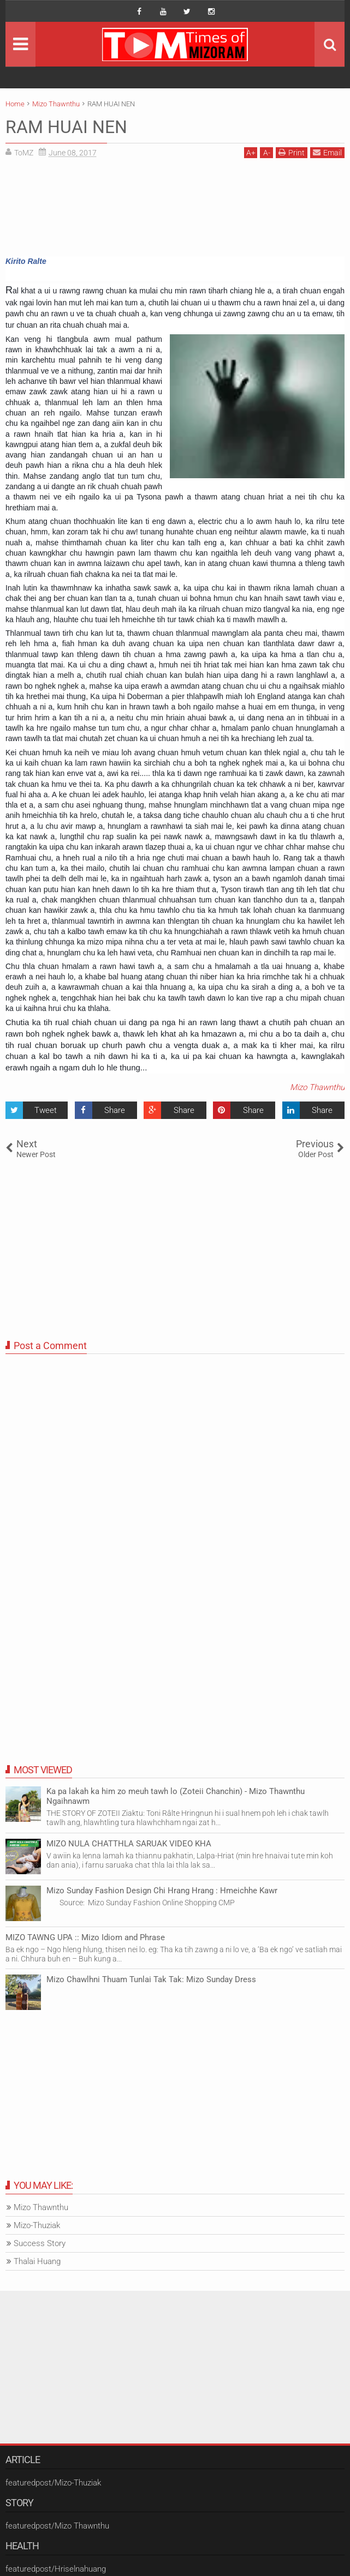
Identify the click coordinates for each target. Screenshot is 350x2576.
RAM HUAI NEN (66, 127)
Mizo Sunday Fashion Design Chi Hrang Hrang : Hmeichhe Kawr (161, 1890)
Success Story (40, 2243)
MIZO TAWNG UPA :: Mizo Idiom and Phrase (85, 1937)
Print (291, 152)
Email (327, 152)
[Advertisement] (175, 211)
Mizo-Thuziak (37, 2225)
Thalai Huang (37, 2261)
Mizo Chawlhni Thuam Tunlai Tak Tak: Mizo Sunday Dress (151, 1979)
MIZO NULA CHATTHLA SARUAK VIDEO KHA (128, 1844)
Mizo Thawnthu (317, 1087)
